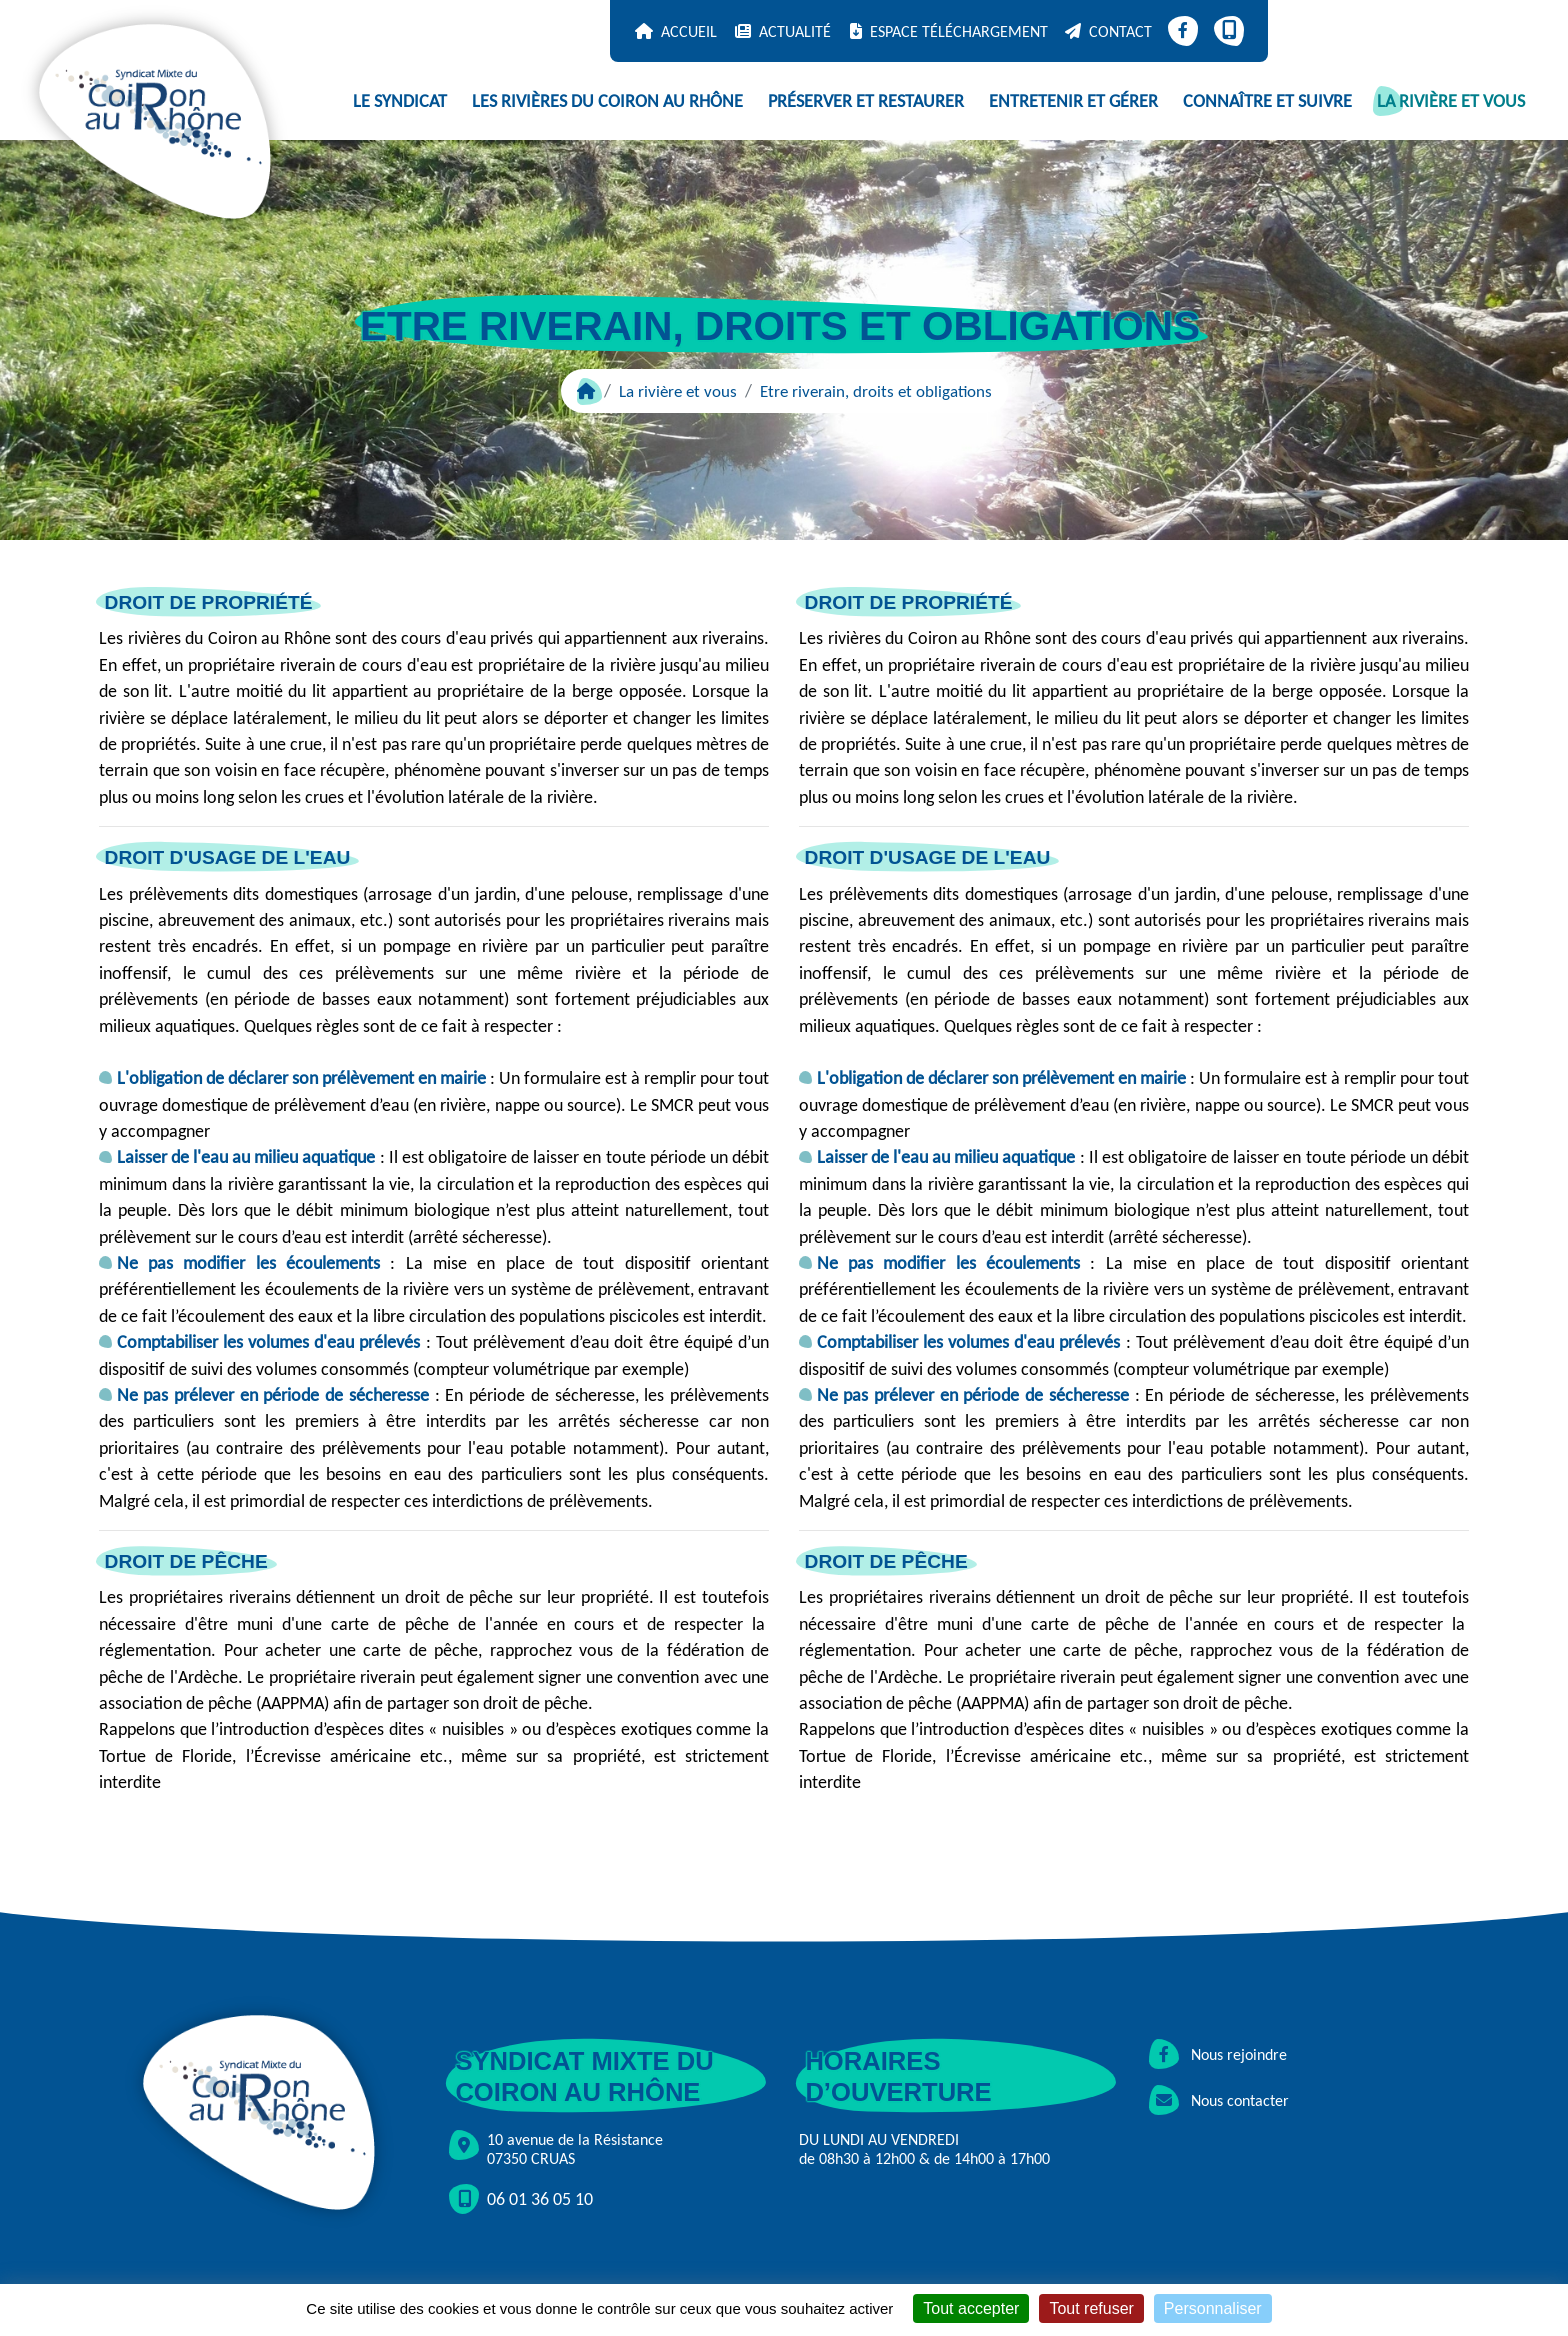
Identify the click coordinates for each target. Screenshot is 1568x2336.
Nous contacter (1219, 2100)
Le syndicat (400, 101)
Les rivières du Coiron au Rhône (607, 101)
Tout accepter (971, 2308)
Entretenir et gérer (1073, 101)
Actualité (795, 31)
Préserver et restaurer (866, 101)
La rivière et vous (1451, 101)
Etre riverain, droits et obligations (876, 391)
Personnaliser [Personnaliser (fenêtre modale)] (1213, 2308)
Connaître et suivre (1267, 101)
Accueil (689, 31)
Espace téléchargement (959, 31)
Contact (1120, 31)
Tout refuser (1091, 2308)
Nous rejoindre (1218, 2054)
